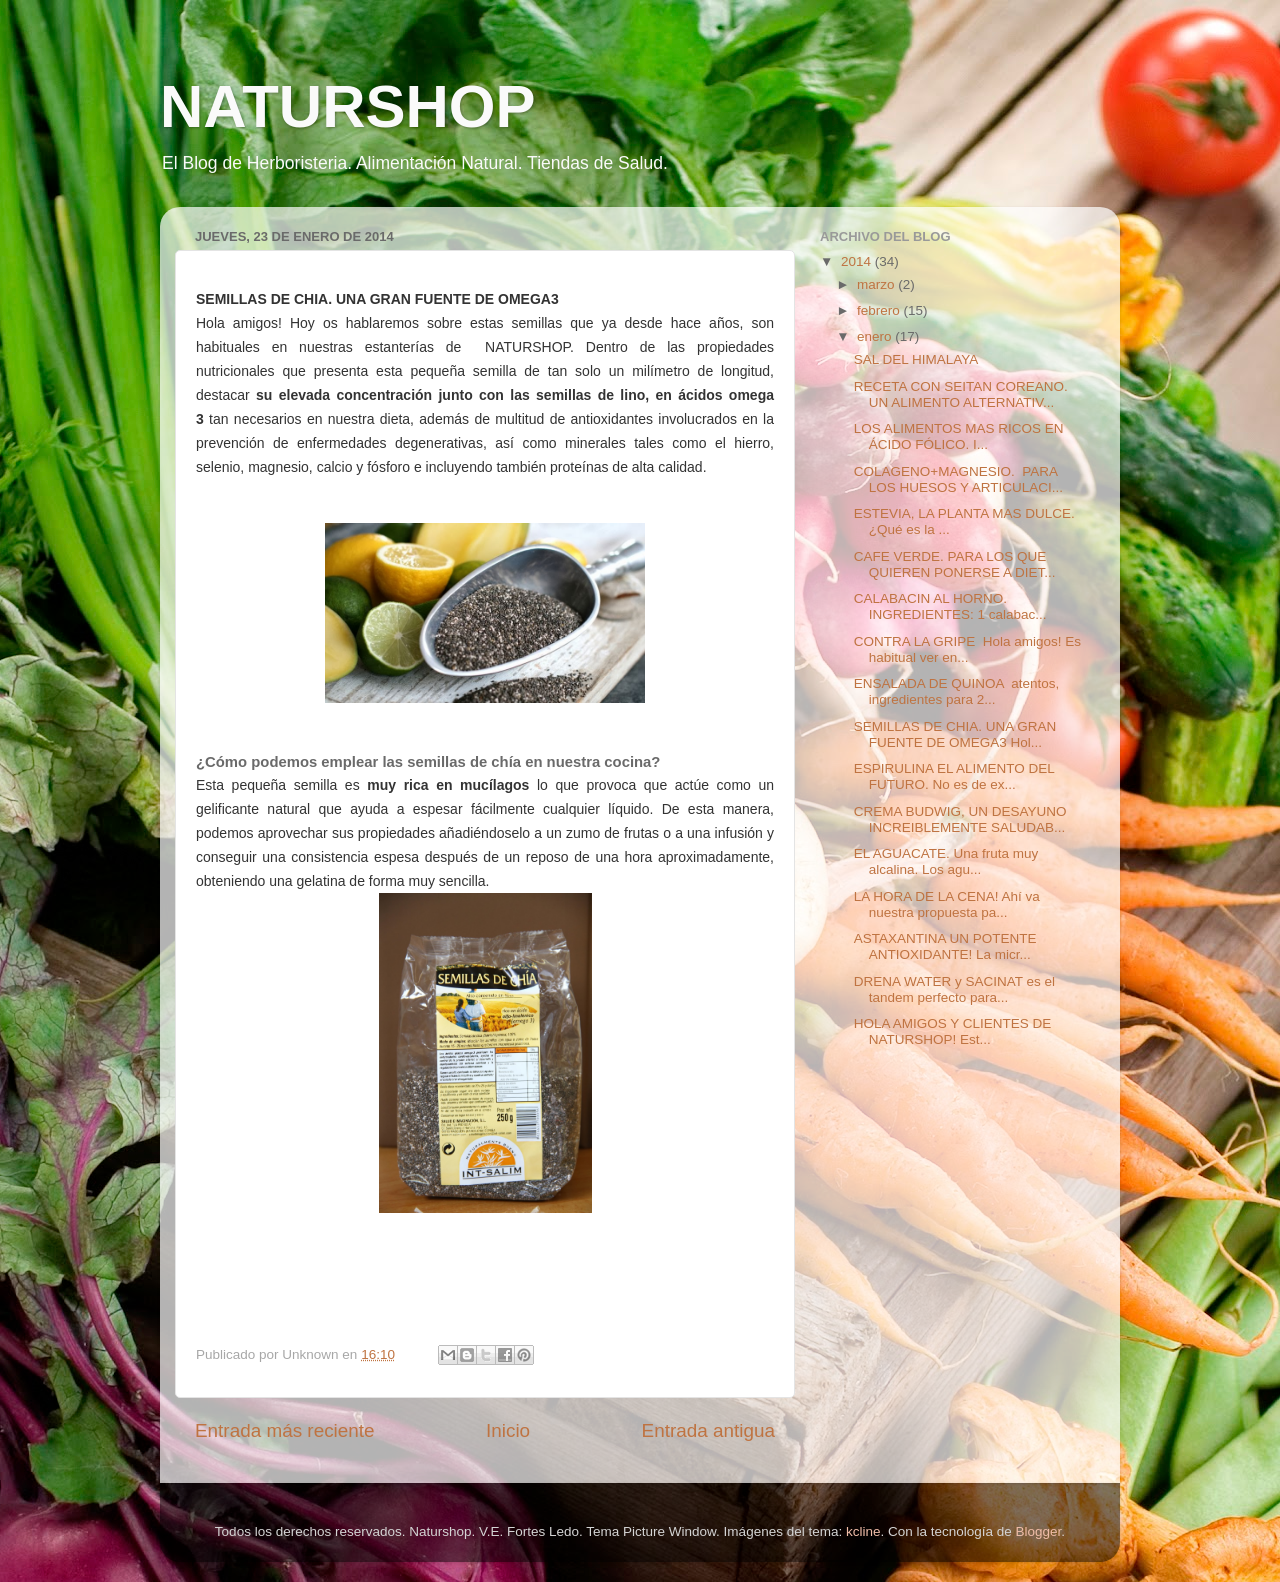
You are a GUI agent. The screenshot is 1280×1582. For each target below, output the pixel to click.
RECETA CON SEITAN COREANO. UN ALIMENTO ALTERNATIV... (961, 394)
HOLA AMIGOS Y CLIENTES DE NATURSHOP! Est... (953, 1031)
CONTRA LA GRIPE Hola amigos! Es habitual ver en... (967, 649)
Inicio (508, 1430)
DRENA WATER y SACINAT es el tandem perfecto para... (954, 989)
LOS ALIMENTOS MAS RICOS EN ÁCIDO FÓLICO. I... (959, 436)
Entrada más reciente (285, 1430)
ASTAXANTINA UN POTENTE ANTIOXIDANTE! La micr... (945, 946)
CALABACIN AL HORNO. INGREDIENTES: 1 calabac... (950, 606)
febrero (880, 310)
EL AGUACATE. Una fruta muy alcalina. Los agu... (946, 861)
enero (876, 336)
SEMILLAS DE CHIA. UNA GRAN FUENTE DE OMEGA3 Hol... (955, 734)
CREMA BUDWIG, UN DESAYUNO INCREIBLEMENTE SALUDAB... (960, 819)
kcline (863, 1531)
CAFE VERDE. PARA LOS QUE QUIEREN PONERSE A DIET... (955, 564)
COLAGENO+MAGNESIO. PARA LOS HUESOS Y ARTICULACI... (958, 479)
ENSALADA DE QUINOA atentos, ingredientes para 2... (957, 691)
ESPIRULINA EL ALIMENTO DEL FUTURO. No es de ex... (954, 776)
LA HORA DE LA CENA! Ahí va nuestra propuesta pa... (947, 904)
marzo (877, 284)
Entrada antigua (708, 1430)
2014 (858, 261)
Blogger (1039, 1531)
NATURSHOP (348, 106)
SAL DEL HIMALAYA (916, 359)
